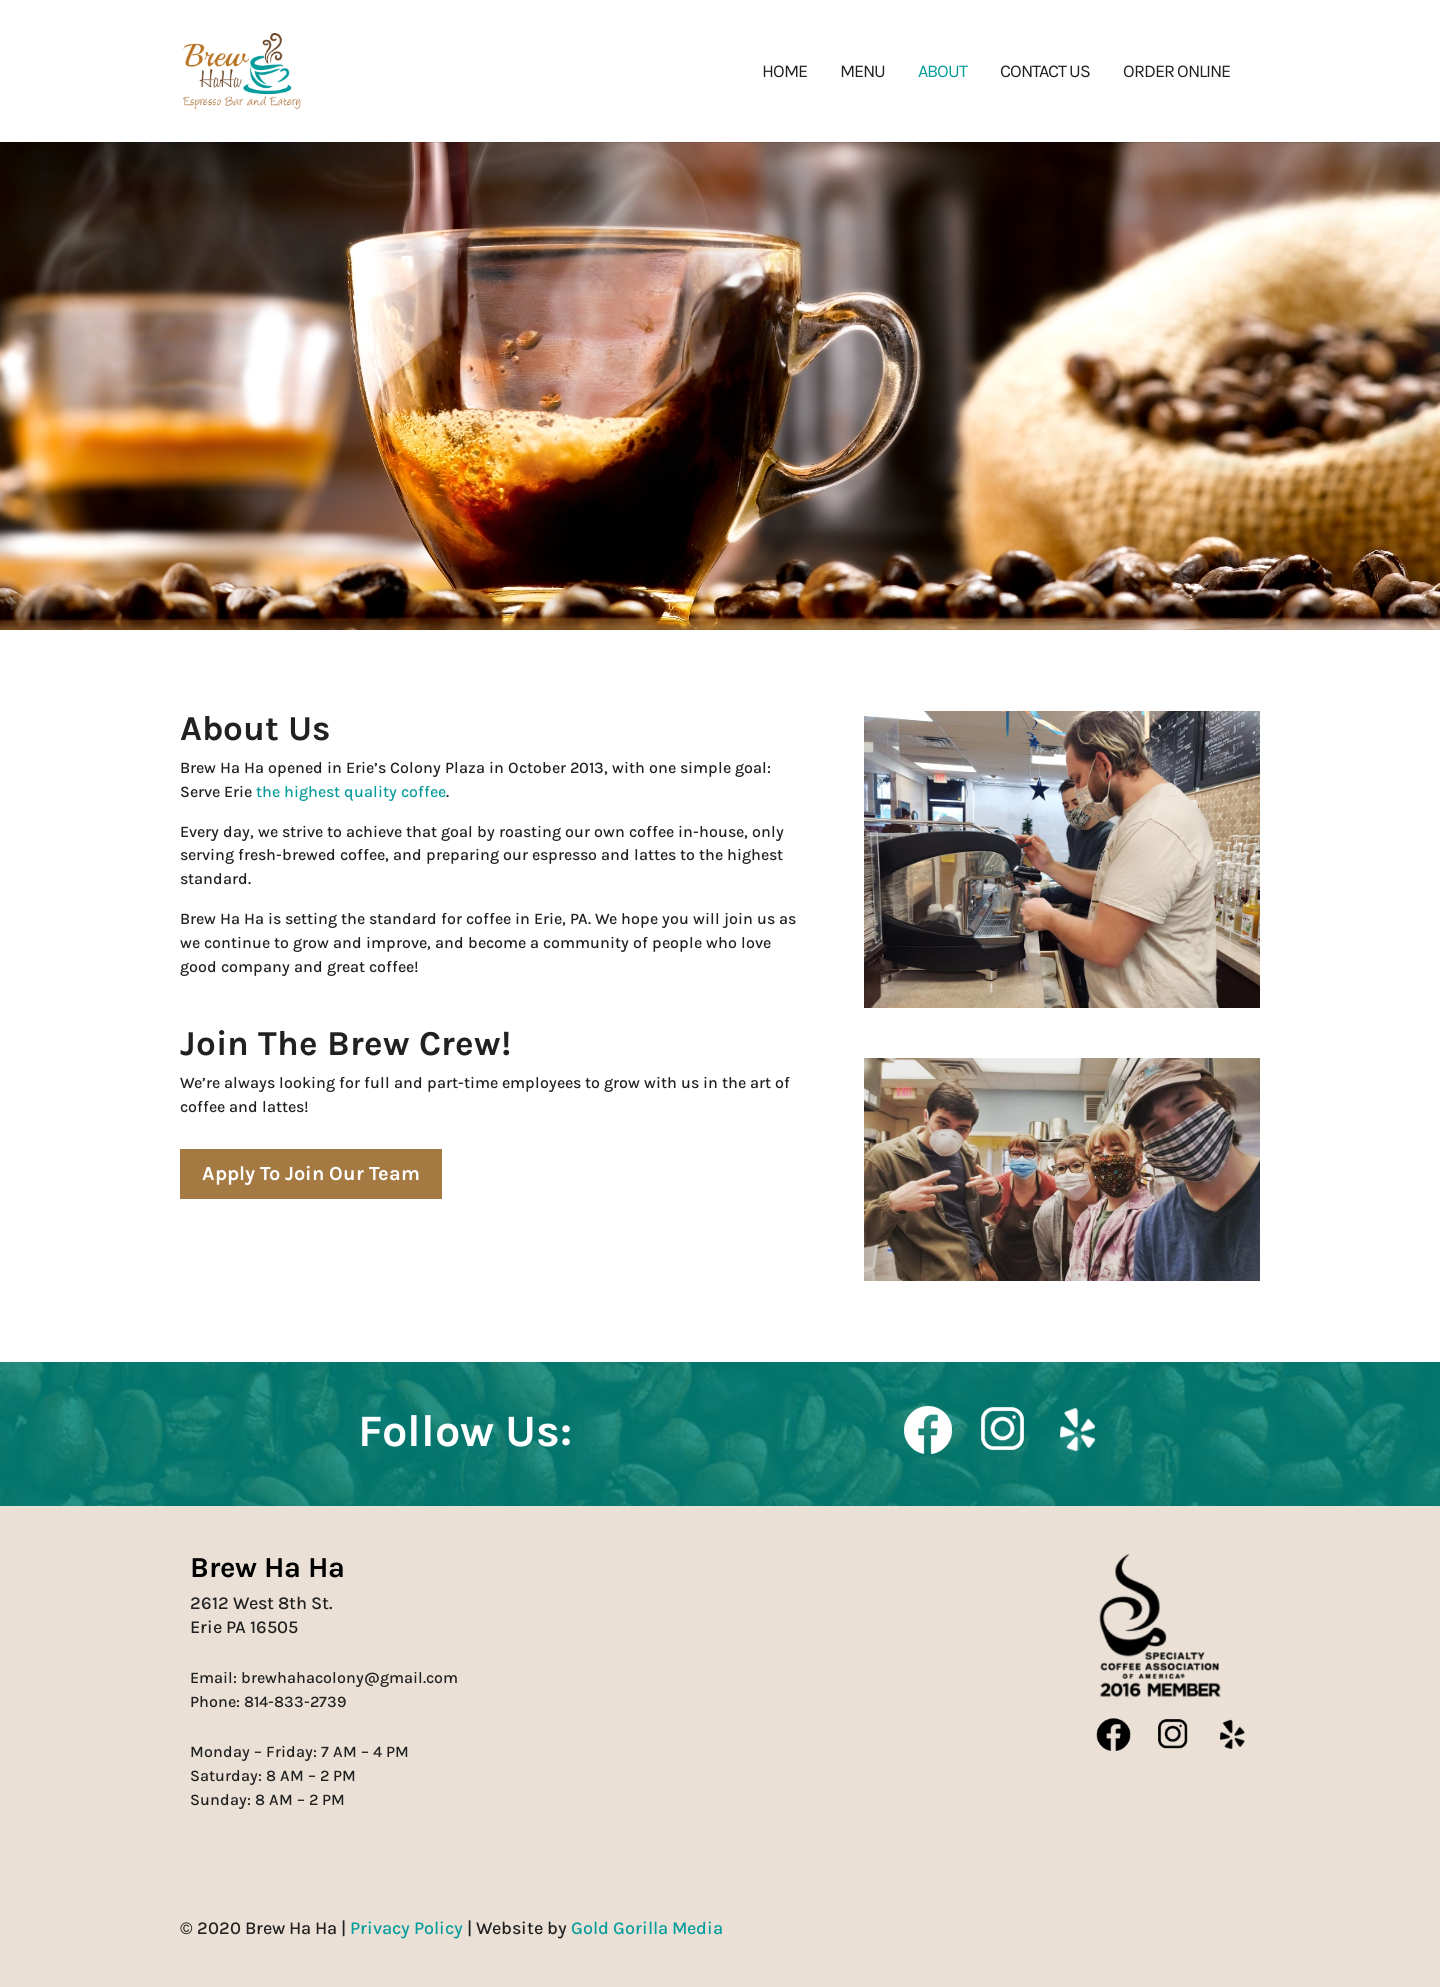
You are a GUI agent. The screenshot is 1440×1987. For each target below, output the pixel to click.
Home (784, 73)
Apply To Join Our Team (311, 1173)
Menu (862, 73)
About (942, 73)
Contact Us (1045, 73)
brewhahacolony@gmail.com (349, 1677)
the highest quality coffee (351, 791)
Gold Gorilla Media (647, 1928)
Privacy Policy (406, 1928)
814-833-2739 (295, 1701)
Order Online (1176, 73)
